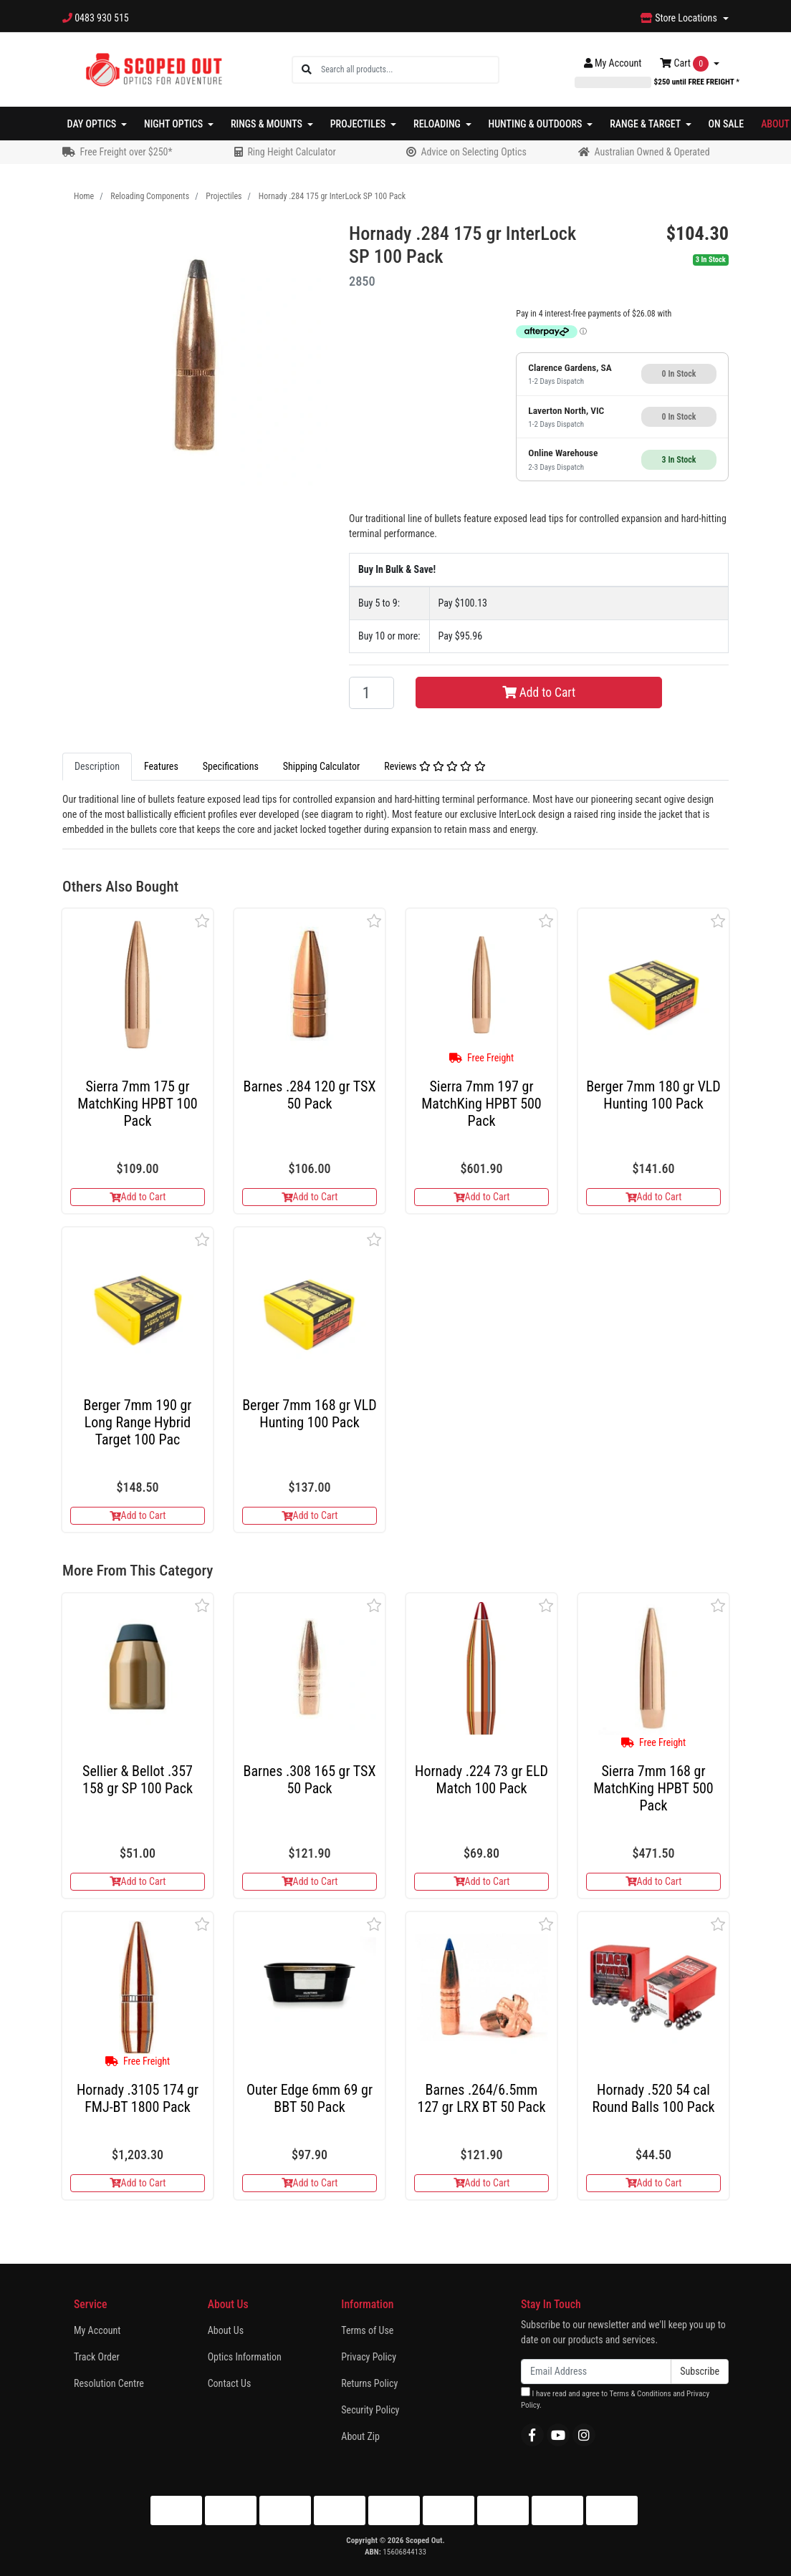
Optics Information (245, 2357)
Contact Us (229, 2383)
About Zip (360, 2436)
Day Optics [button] (93, 124)
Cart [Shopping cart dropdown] (685, 64)
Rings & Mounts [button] (268, 124)
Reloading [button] (438, 124)
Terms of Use (367, 2330)
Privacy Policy (368, 2357)
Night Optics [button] (174, 124)
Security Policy (370, 2410)
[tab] (97, 767)
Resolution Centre (109, 2383)
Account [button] (613, 63)
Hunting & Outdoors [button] (537, 124)
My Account (97, 2330)
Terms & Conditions (640, 2393)
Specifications (231, 766)
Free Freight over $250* (126, 152)
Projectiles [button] (359, 124)
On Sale (726, 124)
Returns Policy (369, 2383)
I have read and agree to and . (615, 2399)
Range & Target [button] (646, 124)
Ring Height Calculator (291, 152)
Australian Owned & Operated (651, 152)
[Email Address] (596, 2371)
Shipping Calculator (321, 766)
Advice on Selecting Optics (473, 152)
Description (97, 766)
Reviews (434, 766)
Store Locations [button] (680, 18)
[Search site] (306, 69)
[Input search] (409, 69)
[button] (202, 920)
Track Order (97, 2357)
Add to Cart (539, 692)
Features (161, 766)
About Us (226, 2330)
